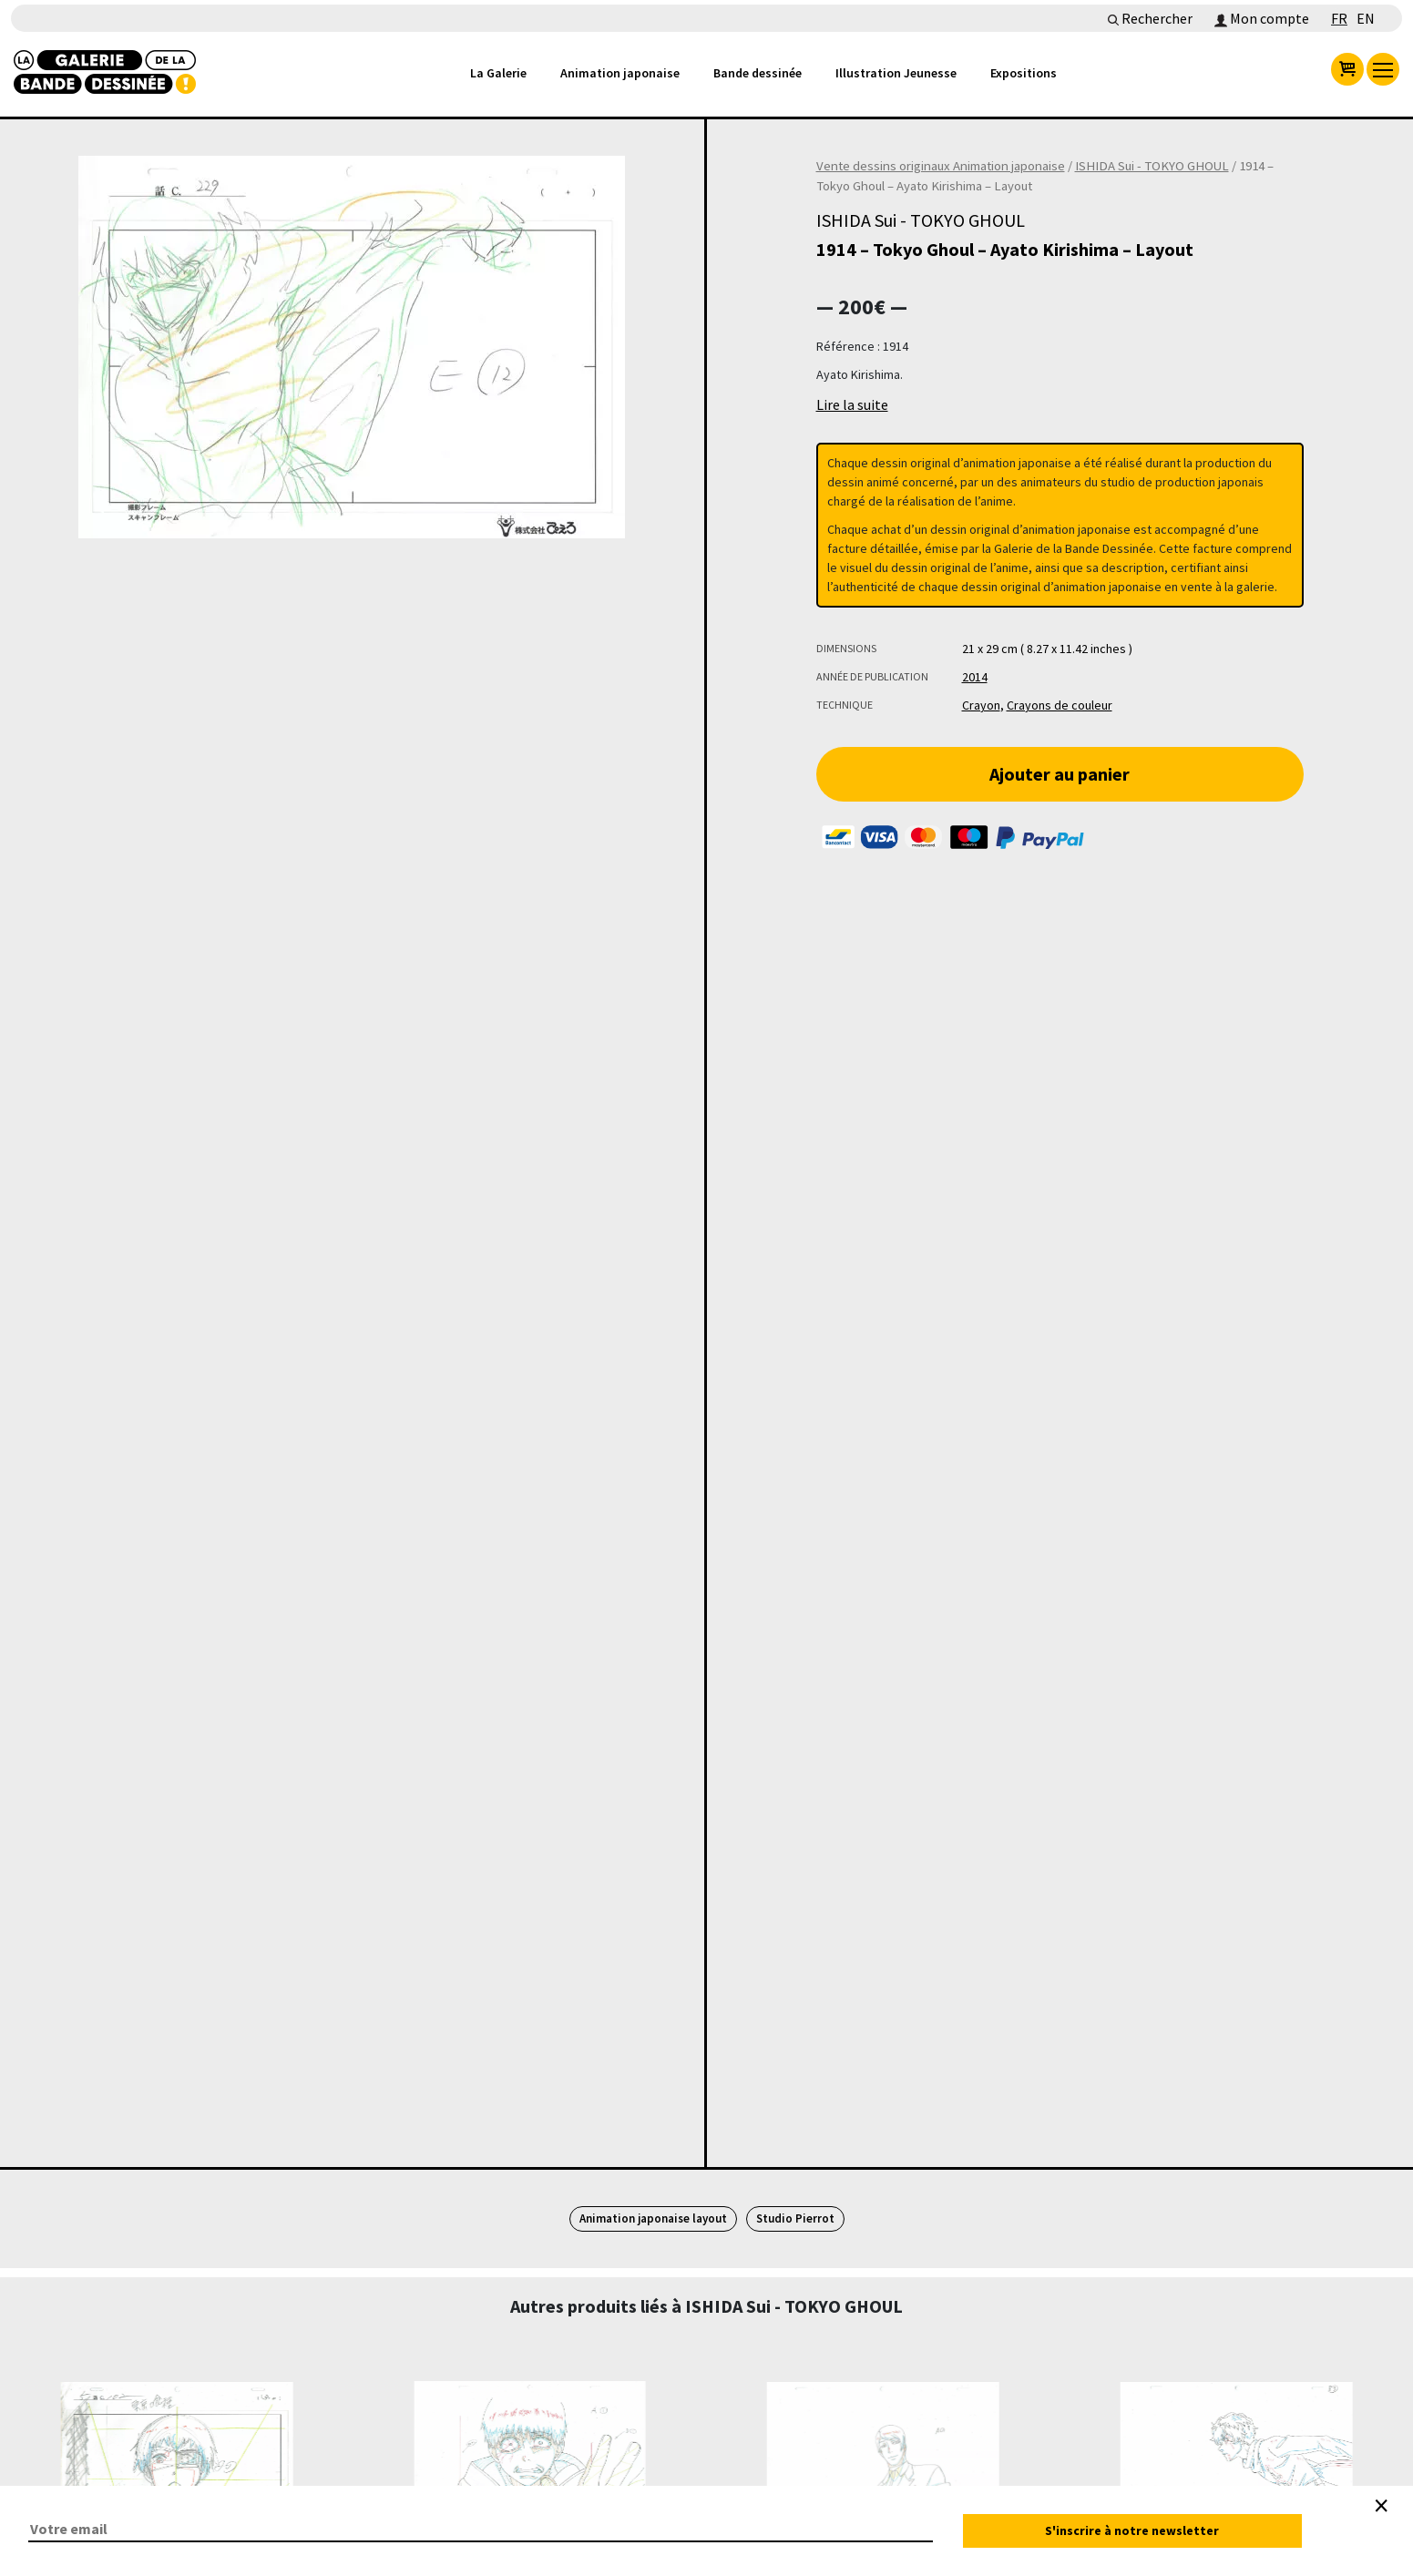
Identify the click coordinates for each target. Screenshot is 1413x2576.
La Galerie (498, 73)
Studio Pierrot (795, 2218)
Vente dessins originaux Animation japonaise (940, 166)
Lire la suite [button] (852, 404)
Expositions (1023, 73)
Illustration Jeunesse (896, 73)
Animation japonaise (620, 73)
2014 (975, 677)
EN (1366, 18)
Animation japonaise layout (653, 2218)
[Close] (1381, 2506)
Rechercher (1150, 18)
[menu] (1383, 69)
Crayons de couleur (1059, 705)
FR (1339, 18)
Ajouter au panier (1059, 773)
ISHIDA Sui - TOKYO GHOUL (1152, 166)
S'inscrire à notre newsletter (1132, 2530)
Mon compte (1261, 18)
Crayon (981, 705)
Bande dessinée (757, 73)
